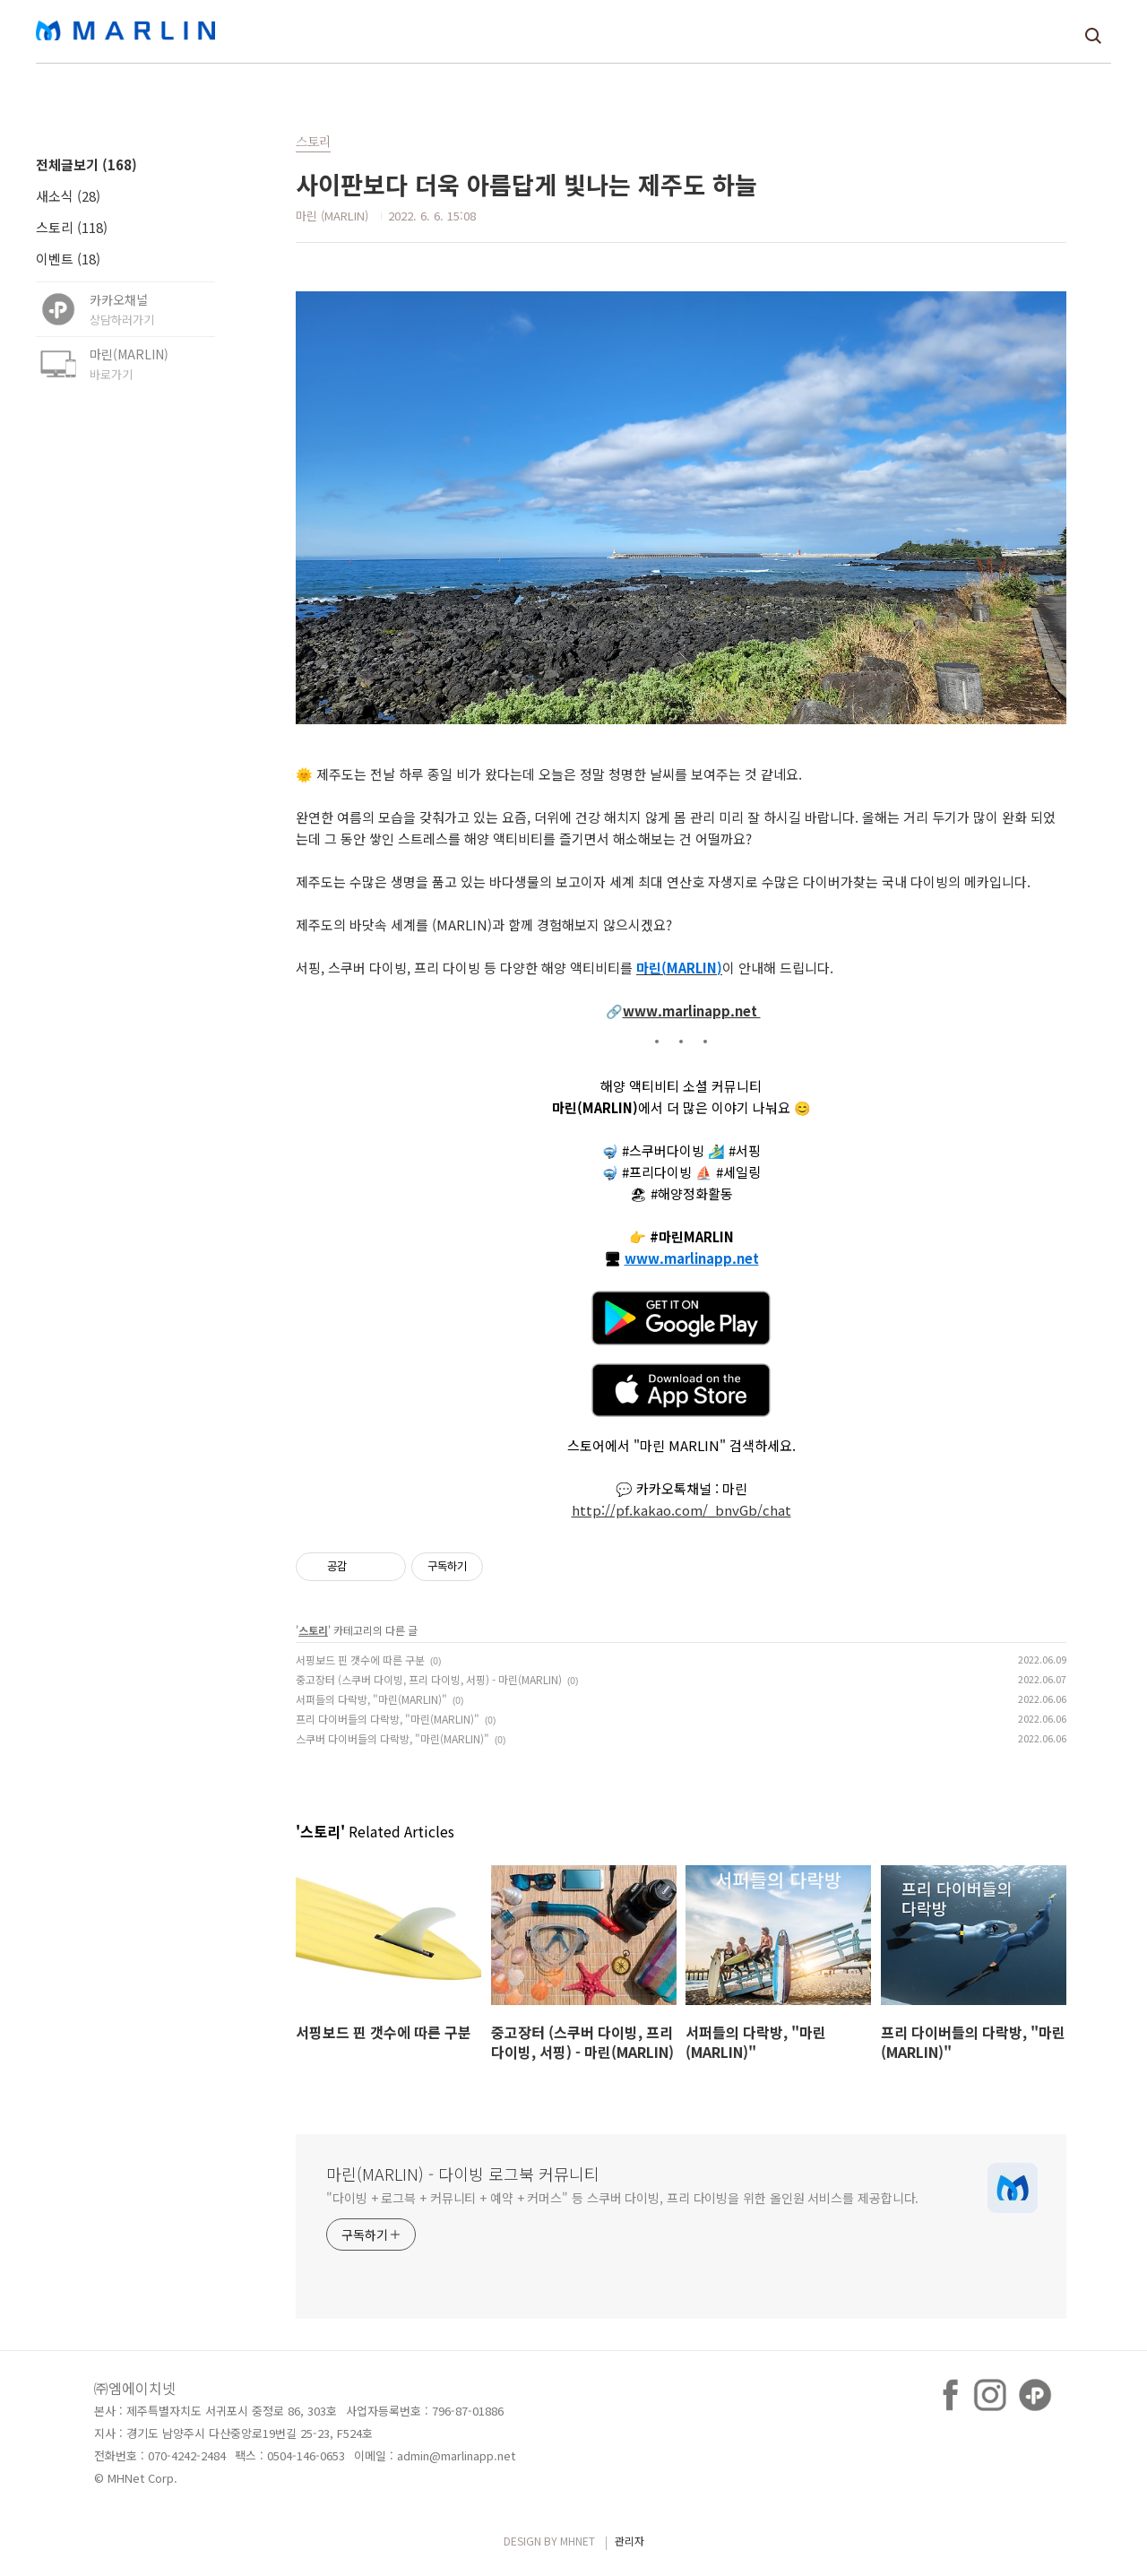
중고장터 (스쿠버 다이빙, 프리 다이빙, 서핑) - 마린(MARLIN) (429, 1679)
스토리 (72, 227)
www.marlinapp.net (692, 1010)
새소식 (68, 195)
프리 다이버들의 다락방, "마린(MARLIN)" (387, 1718)
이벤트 (68, 258)
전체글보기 (86, 164)
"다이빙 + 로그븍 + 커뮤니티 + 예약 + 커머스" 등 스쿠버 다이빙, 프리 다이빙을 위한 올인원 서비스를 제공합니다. (622, 2198)
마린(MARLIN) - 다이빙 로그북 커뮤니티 (462, 2173)
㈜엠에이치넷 (135, 2388)
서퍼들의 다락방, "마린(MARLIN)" (371, 1699)
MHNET (577, 2540)
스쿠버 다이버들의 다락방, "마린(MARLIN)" (392, 1738)
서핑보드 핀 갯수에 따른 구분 (360, 1659)
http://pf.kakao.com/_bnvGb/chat (681, 1509)
